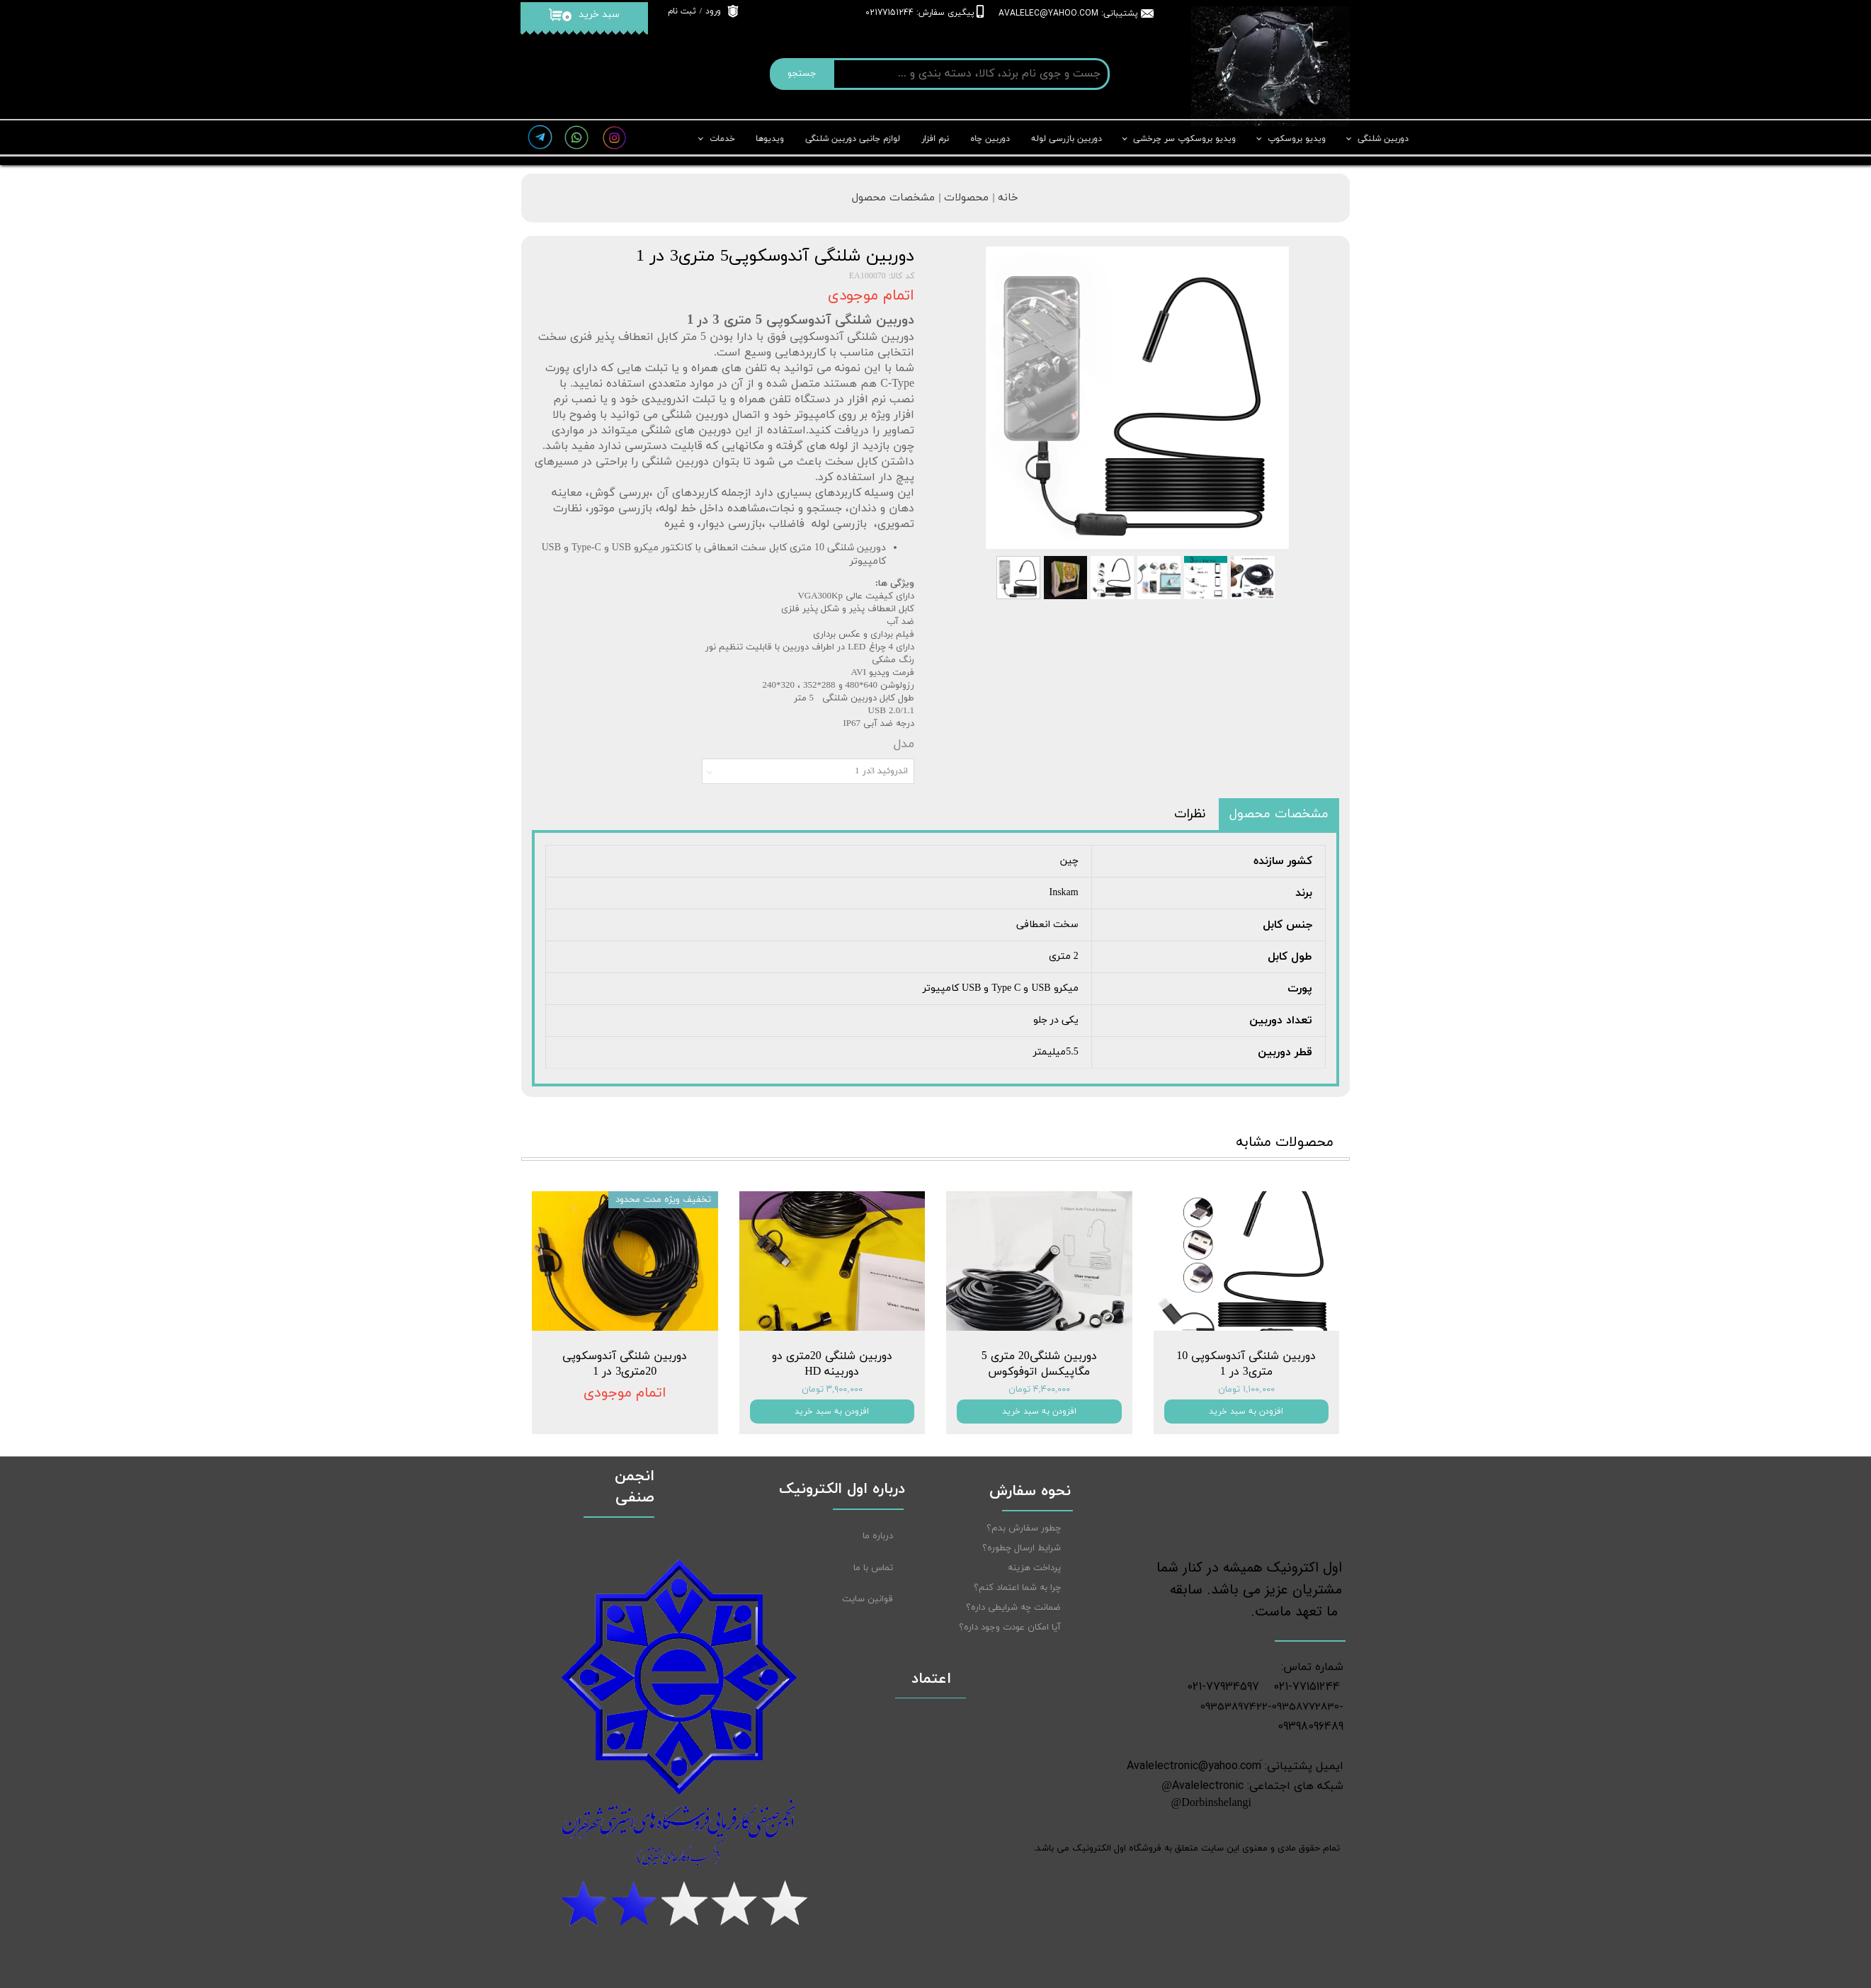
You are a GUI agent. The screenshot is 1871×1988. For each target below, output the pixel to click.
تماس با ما (873, 1568)
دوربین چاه (990, 138)
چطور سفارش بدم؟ (1023, 1528)
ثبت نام (682, 11)
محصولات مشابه (1284, 1142)
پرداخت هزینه (1034, 1568)
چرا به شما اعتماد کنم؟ (1017, 1587)
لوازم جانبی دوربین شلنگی (853, 138)
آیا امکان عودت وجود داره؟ (1010, 1627)
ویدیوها (770, 138)
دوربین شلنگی (1383, 138)
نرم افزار (935, 138)
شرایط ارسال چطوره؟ (1021, 1548)
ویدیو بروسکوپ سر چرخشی (1185, 138)
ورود (713, 11)
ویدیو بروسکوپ (1297, 138)
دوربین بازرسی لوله (1066, 138)
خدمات (722, 138)
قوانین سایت (867, 1599)
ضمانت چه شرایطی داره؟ (1013, 1607)
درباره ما (878, 1536)
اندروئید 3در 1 (881, 771)
